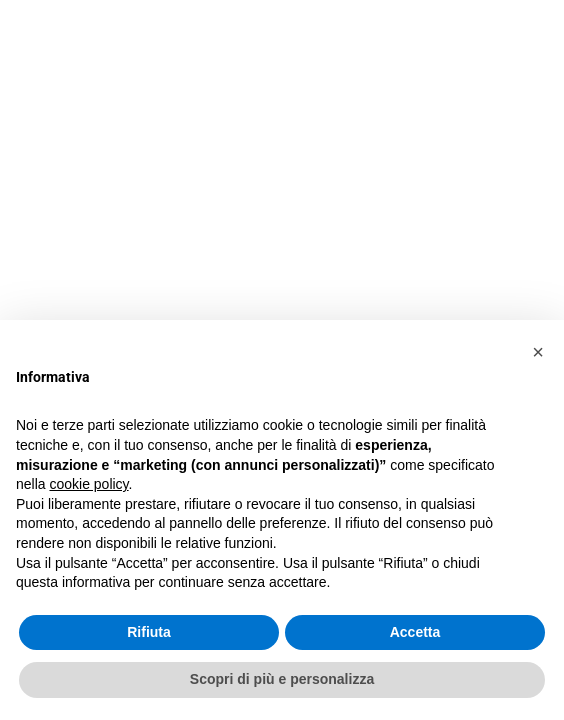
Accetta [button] (415, 632)
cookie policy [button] (88, 484)
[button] (538, 352)
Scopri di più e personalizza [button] (282, 679)
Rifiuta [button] (149, 632)
